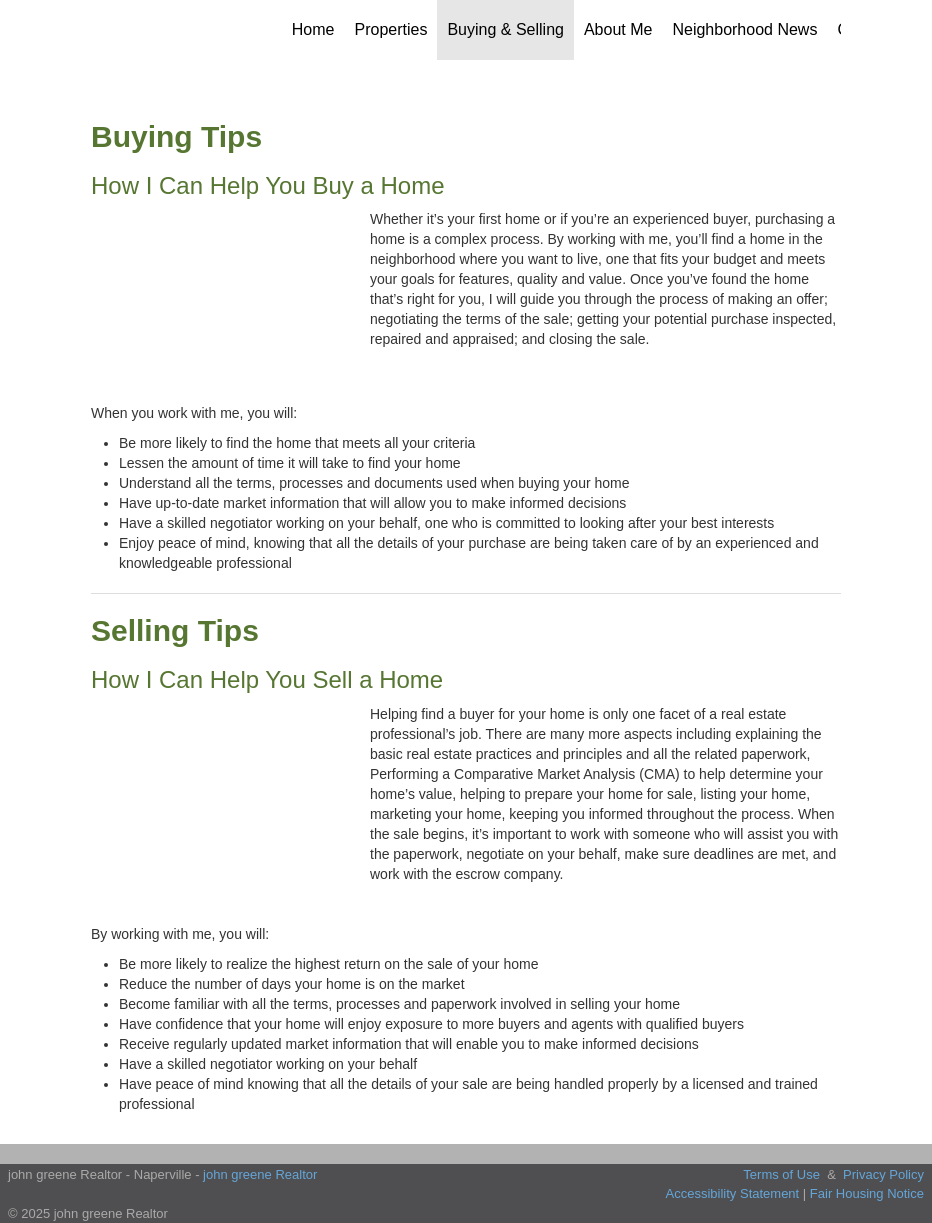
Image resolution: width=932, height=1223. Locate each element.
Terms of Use (781, 1174)
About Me (618, 29)
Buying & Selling (505, 29)
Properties (391, 29)
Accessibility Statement (733, 1193)
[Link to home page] (138, 30)
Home (313, 29)
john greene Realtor (260, 1174)
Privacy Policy (883, 1174)
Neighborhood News (744, 29)
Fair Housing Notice (867, 1193)
